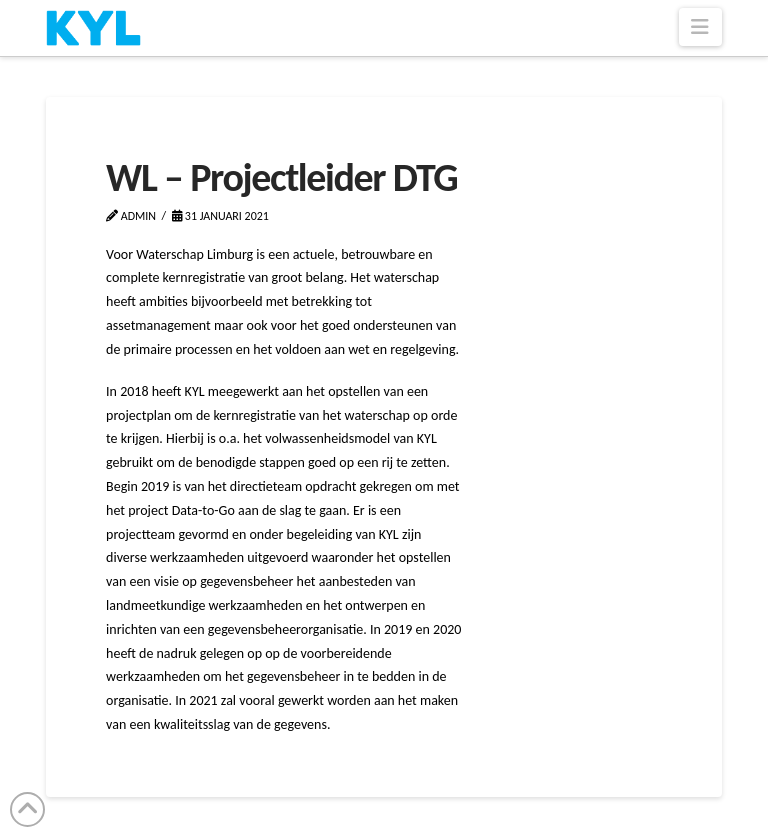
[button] (700, 27)
